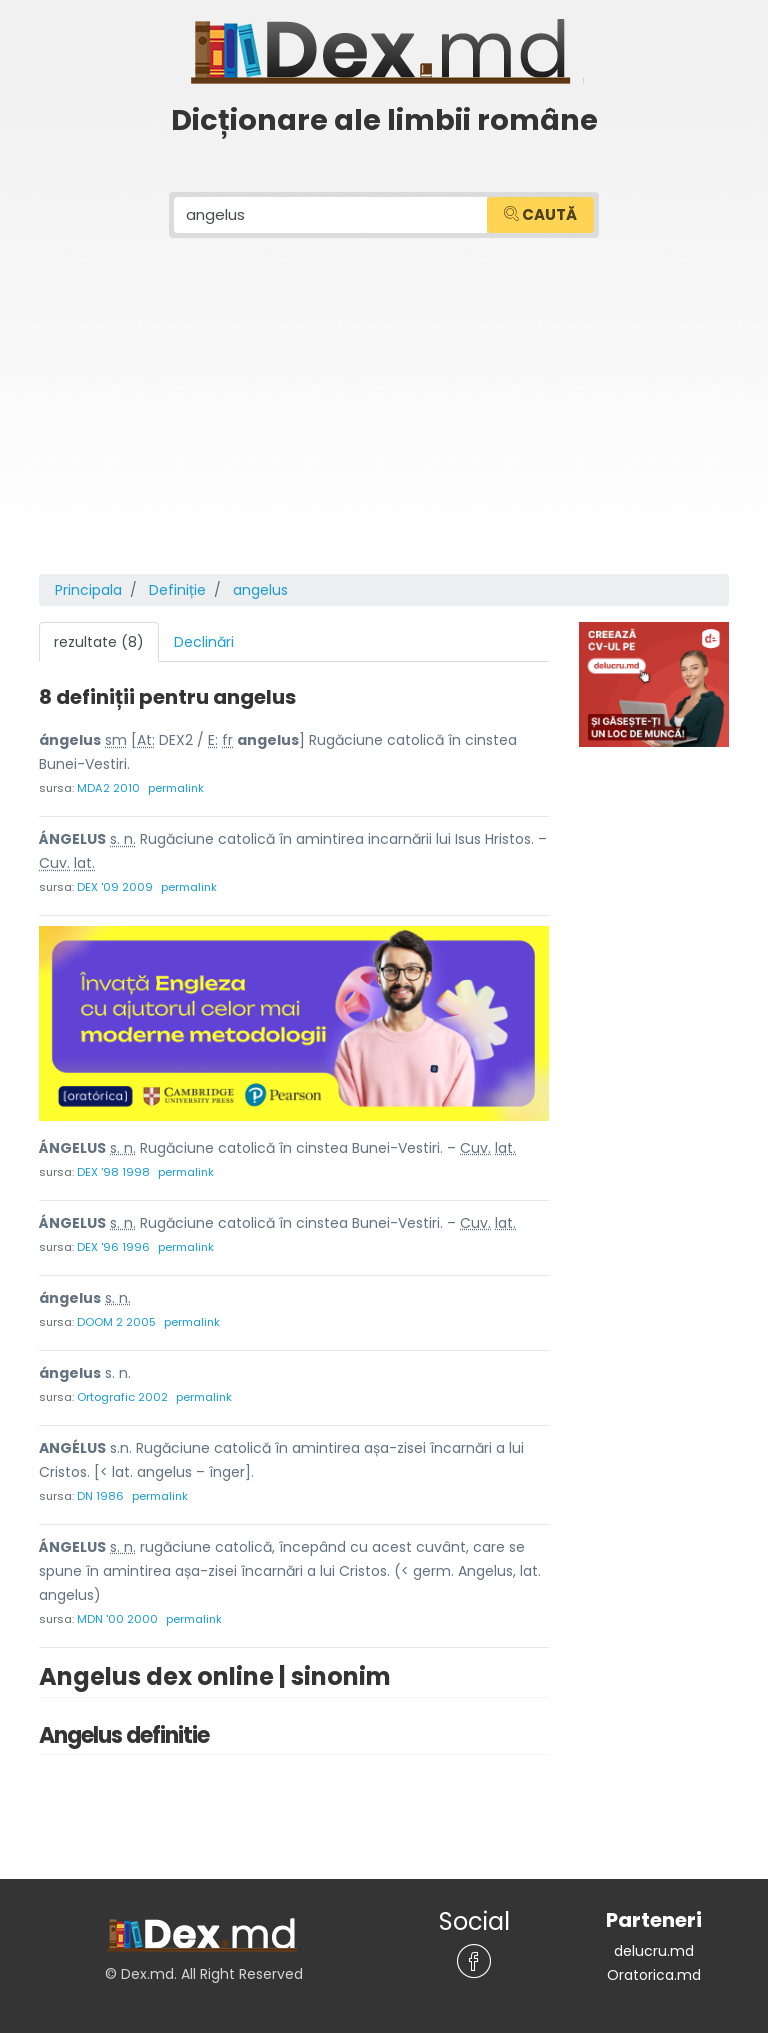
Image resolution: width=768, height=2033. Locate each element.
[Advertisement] (384, 424)
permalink (176, 788)
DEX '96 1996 (113, 1247)
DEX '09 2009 (115, 887)
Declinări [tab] (204, 642)
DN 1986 (100, 1496)
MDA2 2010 (108, 788)
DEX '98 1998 (113, 1172)
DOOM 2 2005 (116, 1322)
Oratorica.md (654, 1975)
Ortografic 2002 (122, 1397)
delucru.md (654, 1951)
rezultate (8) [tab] (99, 642)
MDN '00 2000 (117, 1619)
